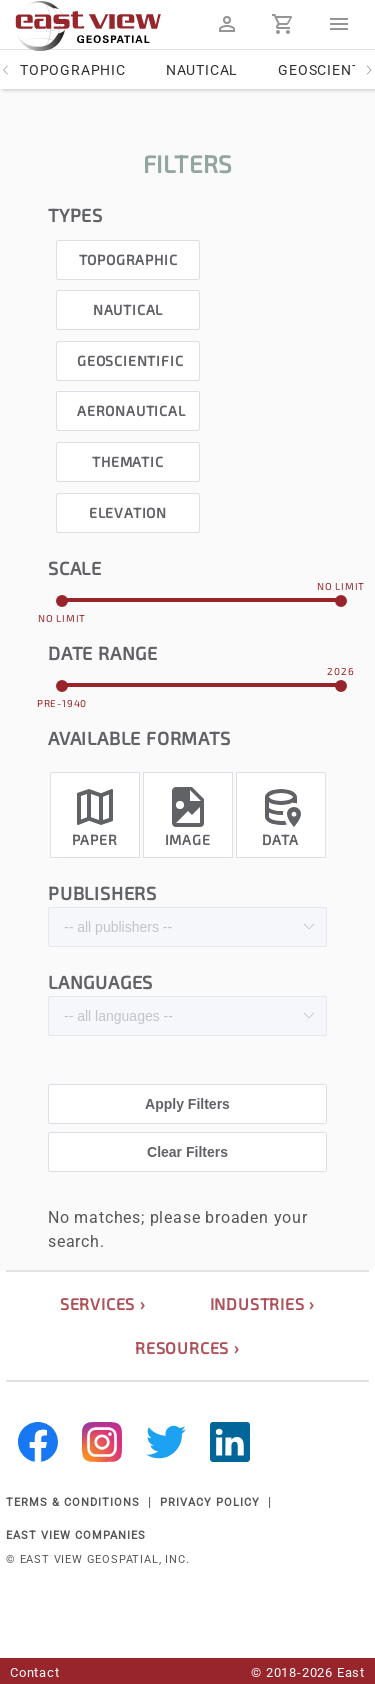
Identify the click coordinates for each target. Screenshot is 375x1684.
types (75, 215)
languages (100, 982)
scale (75, 568)
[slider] (201, 600)
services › (103, 1303)
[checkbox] (128, 254)
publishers (102, 893)
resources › (187, 1347)
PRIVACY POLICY (210, 1502)
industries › (263, 1303)
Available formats (139, 738)
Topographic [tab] (73, 70)
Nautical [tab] (202, 70)
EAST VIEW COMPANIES (76, 1535)
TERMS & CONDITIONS (73, 1502)
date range (103, 653)
